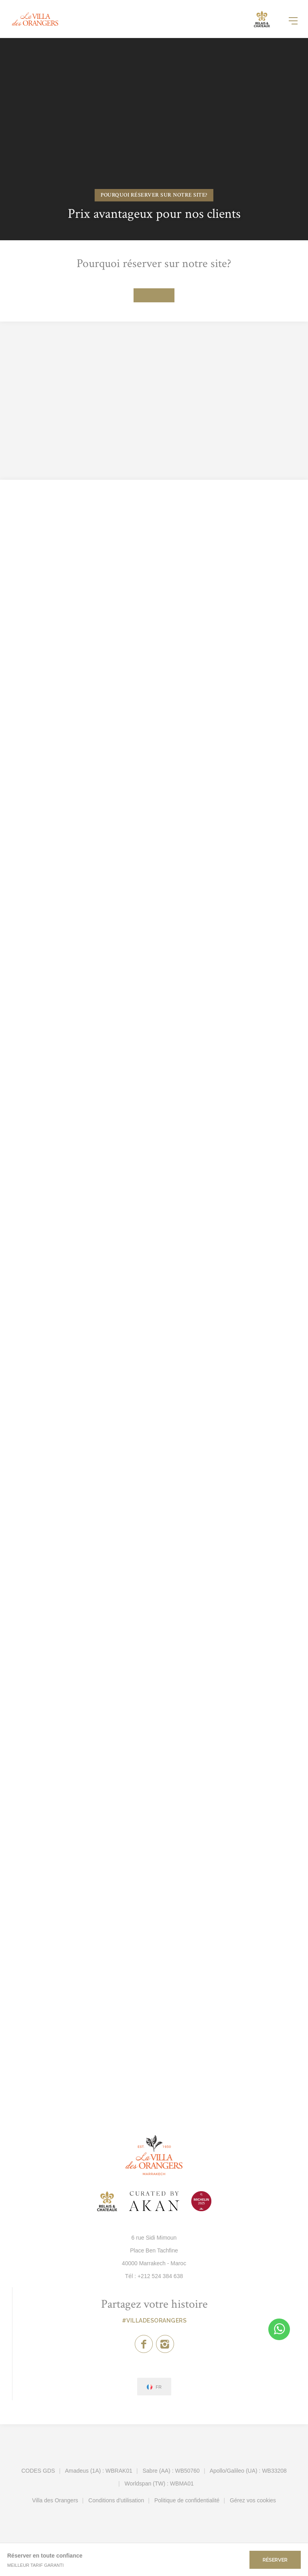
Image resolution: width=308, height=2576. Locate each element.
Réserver (275, 2560)
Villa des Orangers (55, 2500)
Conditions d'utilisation (116, 2500)
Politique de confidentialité (187, 2500)
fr (159, 2387)
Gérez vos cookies (253, 2500)
